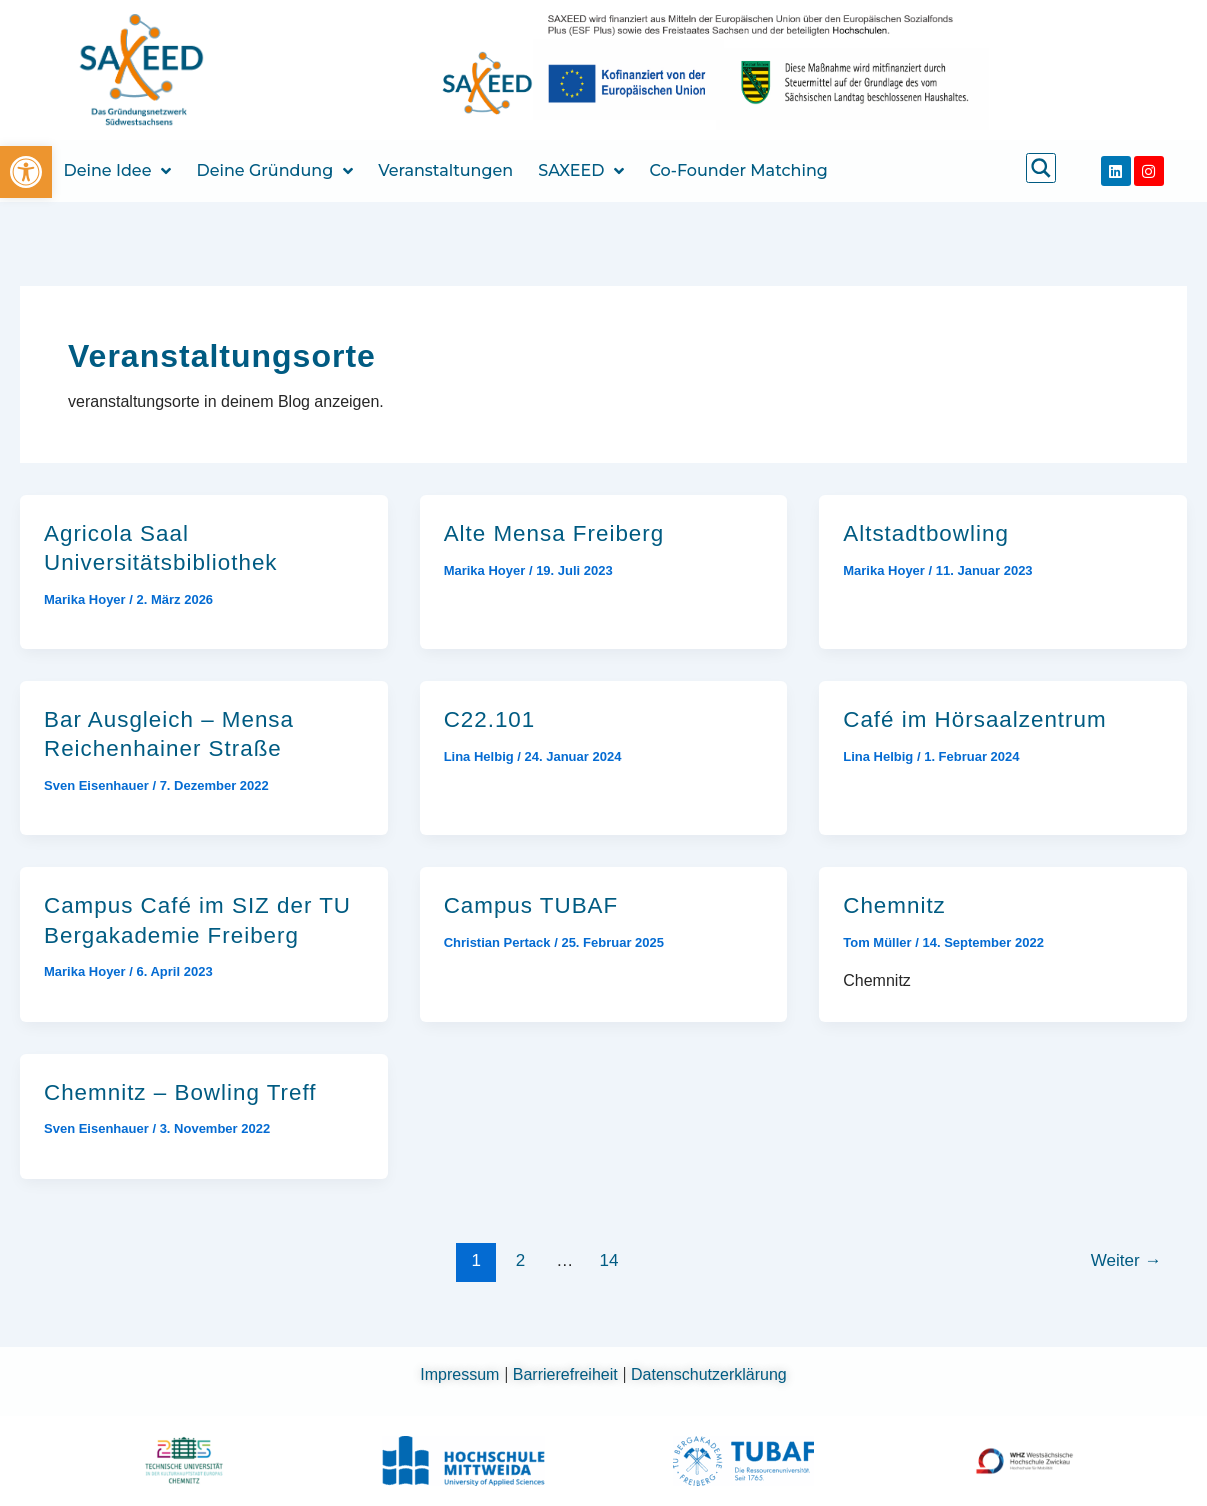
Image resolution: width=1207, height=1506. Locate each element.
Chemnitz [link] (894, 905)
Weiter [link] (1126, 1260)
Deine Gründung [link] (274, 171)
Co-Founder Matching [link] (738, 170)
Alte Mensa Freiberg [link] (554, 533)
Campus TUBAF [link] (531, 905)
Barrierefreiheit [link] (567, 1374)
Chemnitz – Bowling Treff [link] (180, 1092)
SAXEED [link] (581, 171)
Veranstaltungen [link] (445, 170)
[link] (26, 172)
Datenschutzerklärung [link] (709, 1374)
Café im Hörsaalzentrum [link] (974, 719)
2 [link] (520, 1260)
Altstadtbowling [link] (926, 533)
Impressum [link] (462, 1374)
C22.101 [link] (490, 719)
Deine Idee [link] (118, 171)
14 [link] (608, 1260)
